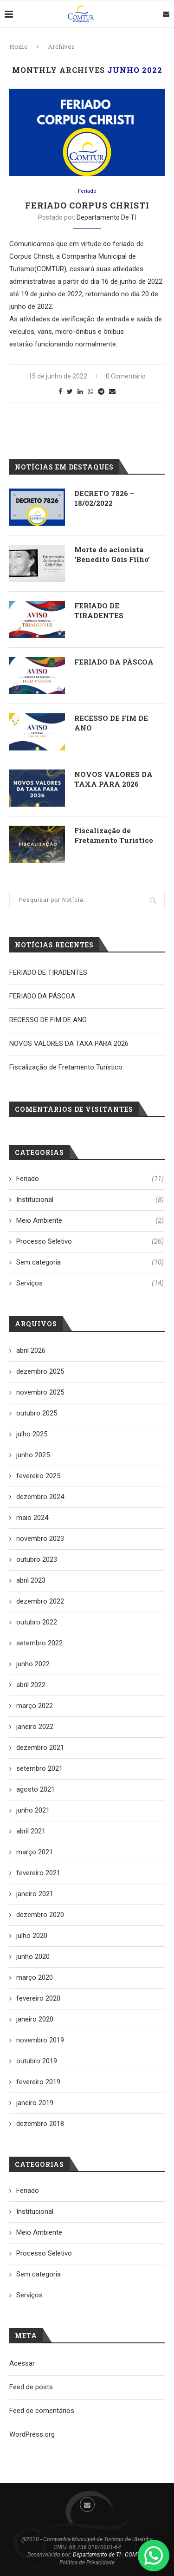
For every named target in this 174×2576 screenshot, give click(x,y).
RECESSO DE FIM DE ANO (111, 722)
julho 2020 (31, 1935)
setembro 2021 (39, 1768)
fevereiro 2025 (38, 1476)
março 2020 (34, 1977)
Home (18, 46)
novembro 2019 (40, 2040)
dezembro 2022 (40, 1601)
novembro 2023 (40, 1538)
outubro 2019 (36, 2061)
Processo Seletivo (90, 1241)
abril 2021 (30, 1831)
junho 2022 (33, 1664)
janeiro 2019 (34, 2103)
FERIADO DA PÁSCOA (114, 661)
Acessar (22, 2363)
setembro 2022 (39, 1643)
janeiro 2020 (34, 2019)
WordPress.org (32, 2434)
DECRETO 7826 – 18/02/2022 (104, 498)
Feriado (87, 191)
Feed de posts (31, 2387)
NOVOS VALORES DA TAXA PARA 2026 (113, 779)
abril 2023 (30, 1580)
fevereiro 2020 (38, 1998)
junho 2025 (33, 1455)
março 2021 (34, 1852)
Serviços (90, 1283)
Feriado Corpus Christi (87, 205)
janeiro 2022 (34, 1726)
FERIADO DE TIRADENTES (98, 610)
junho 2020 (33, 1956)
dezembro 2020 (40, 1915)
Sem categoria (90, 1262)
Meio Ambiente (90, 1221)
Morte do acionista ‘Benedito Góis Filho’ (112, 554)
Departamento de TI (106, 217)
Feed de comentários (41, 2410)
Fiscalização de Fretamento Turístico (113, 835)
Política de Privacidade (87, 2562)
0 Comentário (126, 376)
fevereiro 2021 (38, 1873)
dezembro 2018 (40, 2123)
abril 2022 (30, 1685)
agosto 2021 (35, 1789)
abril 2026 (30, 1350)
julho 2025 (31, 1434)
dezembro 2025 (40, 1371)
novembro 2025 (40, 1392)
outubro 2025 (36, 1413)
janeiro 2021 (34, 1894)
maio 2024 (32, 1517)
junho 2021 (33, 1810)
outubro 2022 (36, 1622)
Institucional (90, 1200)
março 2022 (34, 1706)
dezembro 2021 (40, 1747)
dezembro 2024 (40, 1497)
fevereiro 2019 (38, 2082)
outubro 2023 (36, 1559)
